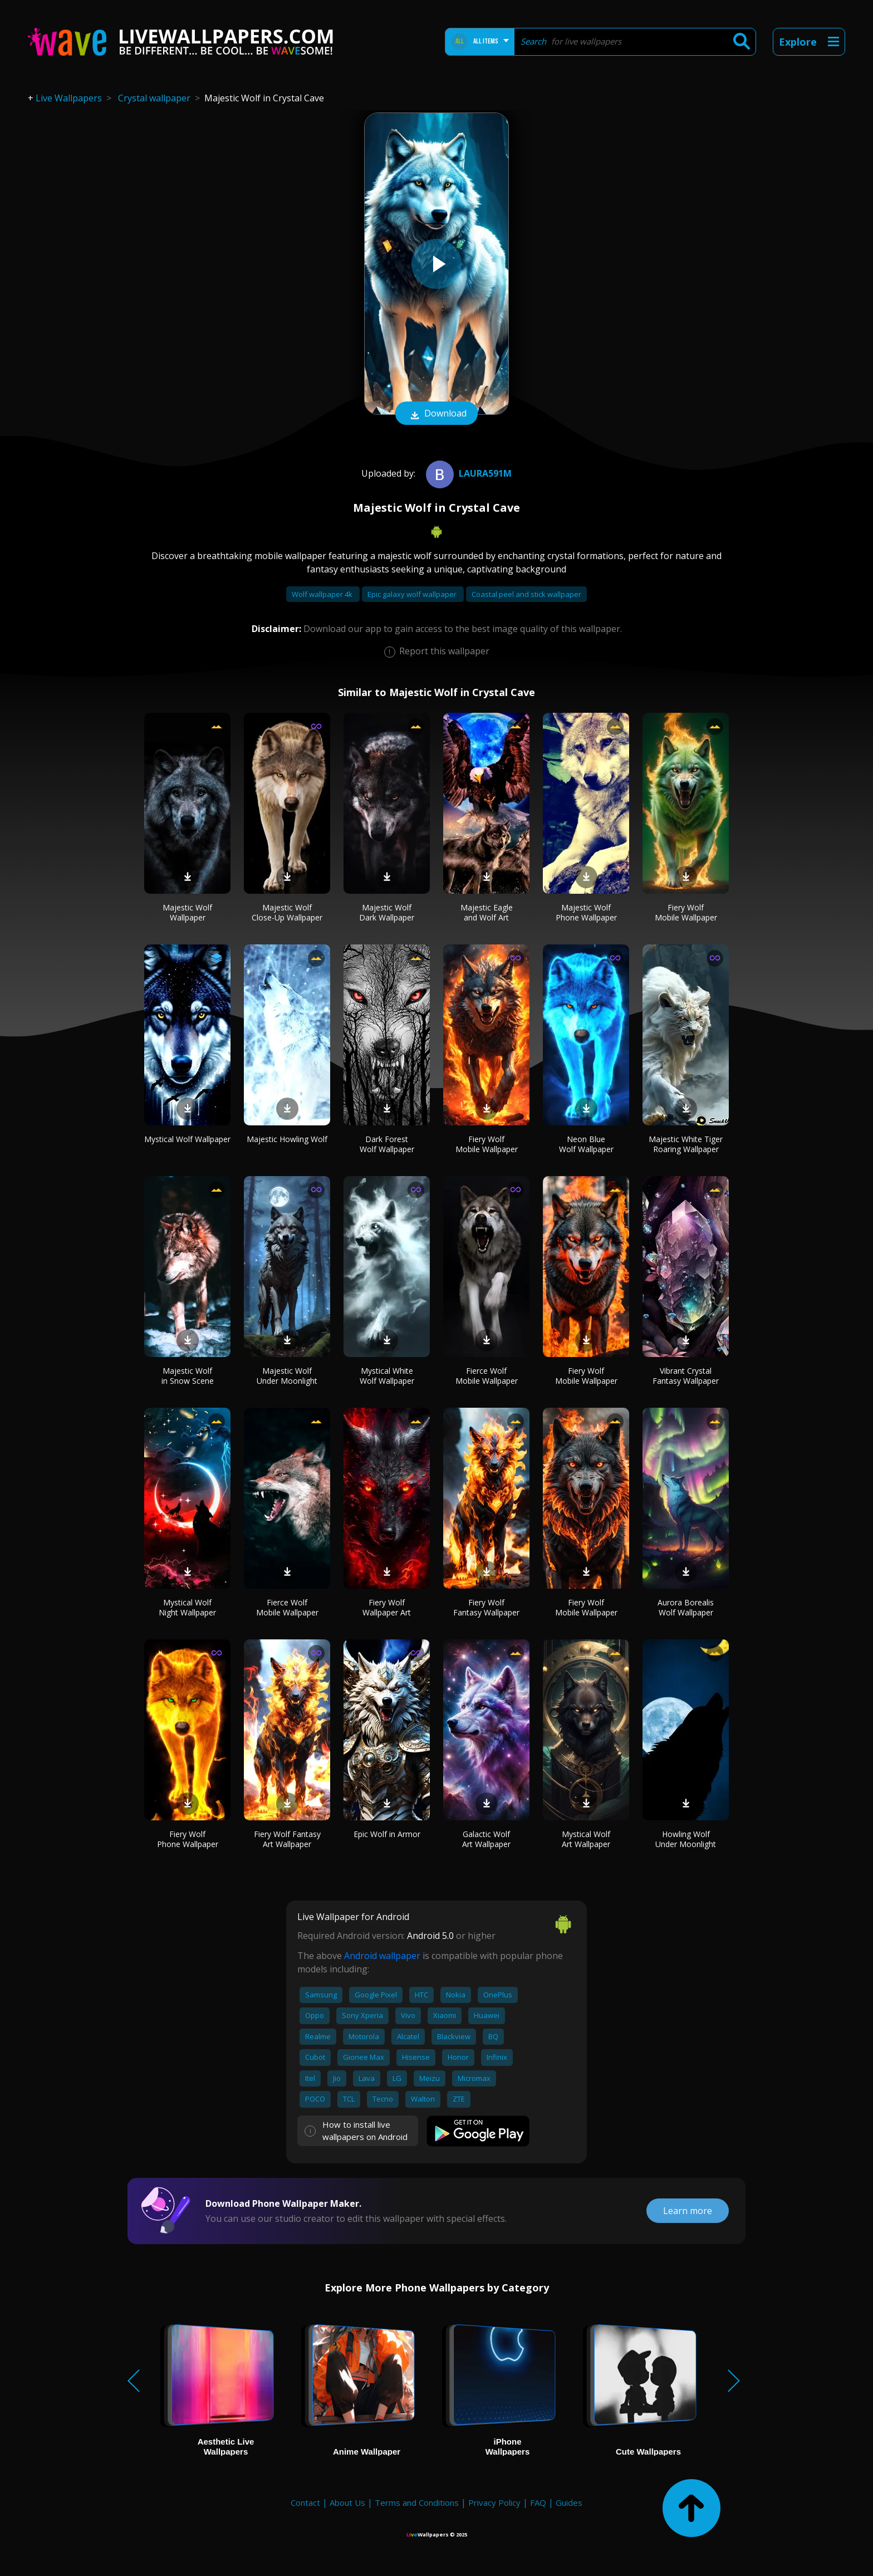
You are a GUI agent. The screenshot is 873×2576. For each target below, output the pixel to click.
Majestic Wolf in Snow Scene (187, 1375)
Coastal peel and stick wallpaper (526, 594)
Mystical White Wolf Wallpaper (387, 1375)
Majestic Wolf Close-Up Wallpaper (287, 912)
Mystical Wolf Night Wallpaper (187, 1607)
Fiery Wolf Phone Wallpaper (187, 1839)
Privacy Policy (494, 2502)
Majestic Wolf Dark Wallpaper (386, 912)
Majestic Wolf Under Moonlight (287, 1375)
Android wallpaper (382, 1956)
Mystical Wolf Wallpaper (187, 1139)
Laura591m (467, 473)
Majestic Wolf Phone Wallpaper (586, 912)
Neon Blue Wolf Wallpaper (586, 1144)
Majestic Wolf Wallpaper (187, 912)
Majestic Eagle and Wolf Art (486, 912)
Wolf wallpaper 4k (323, 594)
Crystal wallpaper (154, 98)
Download (436, 414)
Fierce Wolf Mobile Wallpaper (486, 1375)
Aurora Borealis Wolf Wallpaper (686, 1607)
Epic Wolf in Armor (387, 1834)
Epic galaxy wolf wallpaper (412, 594)
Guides (569, 2502)
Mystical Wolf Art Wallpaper (586, 1839)
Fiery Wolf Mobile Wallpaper (686, 912)
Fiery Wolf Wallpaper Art (386, 1607)
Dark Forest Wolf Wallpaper (387, 1144)
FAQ (538, 2502)
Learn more (687, 2211)
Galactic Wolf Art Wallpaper (486, 1839)
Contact (305, 2502)
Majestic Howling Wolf (287, 1139)
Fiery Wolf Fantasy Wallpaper (486, 1607)
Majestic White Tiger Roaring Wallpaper (686, 1144)
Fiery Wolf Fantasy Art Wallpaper (287, 1839)
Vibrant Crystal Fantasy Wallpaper (686, 1375)
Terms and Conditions (417, 2502)
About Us (347, 2502)
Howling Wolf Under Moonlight (685, 1839)
